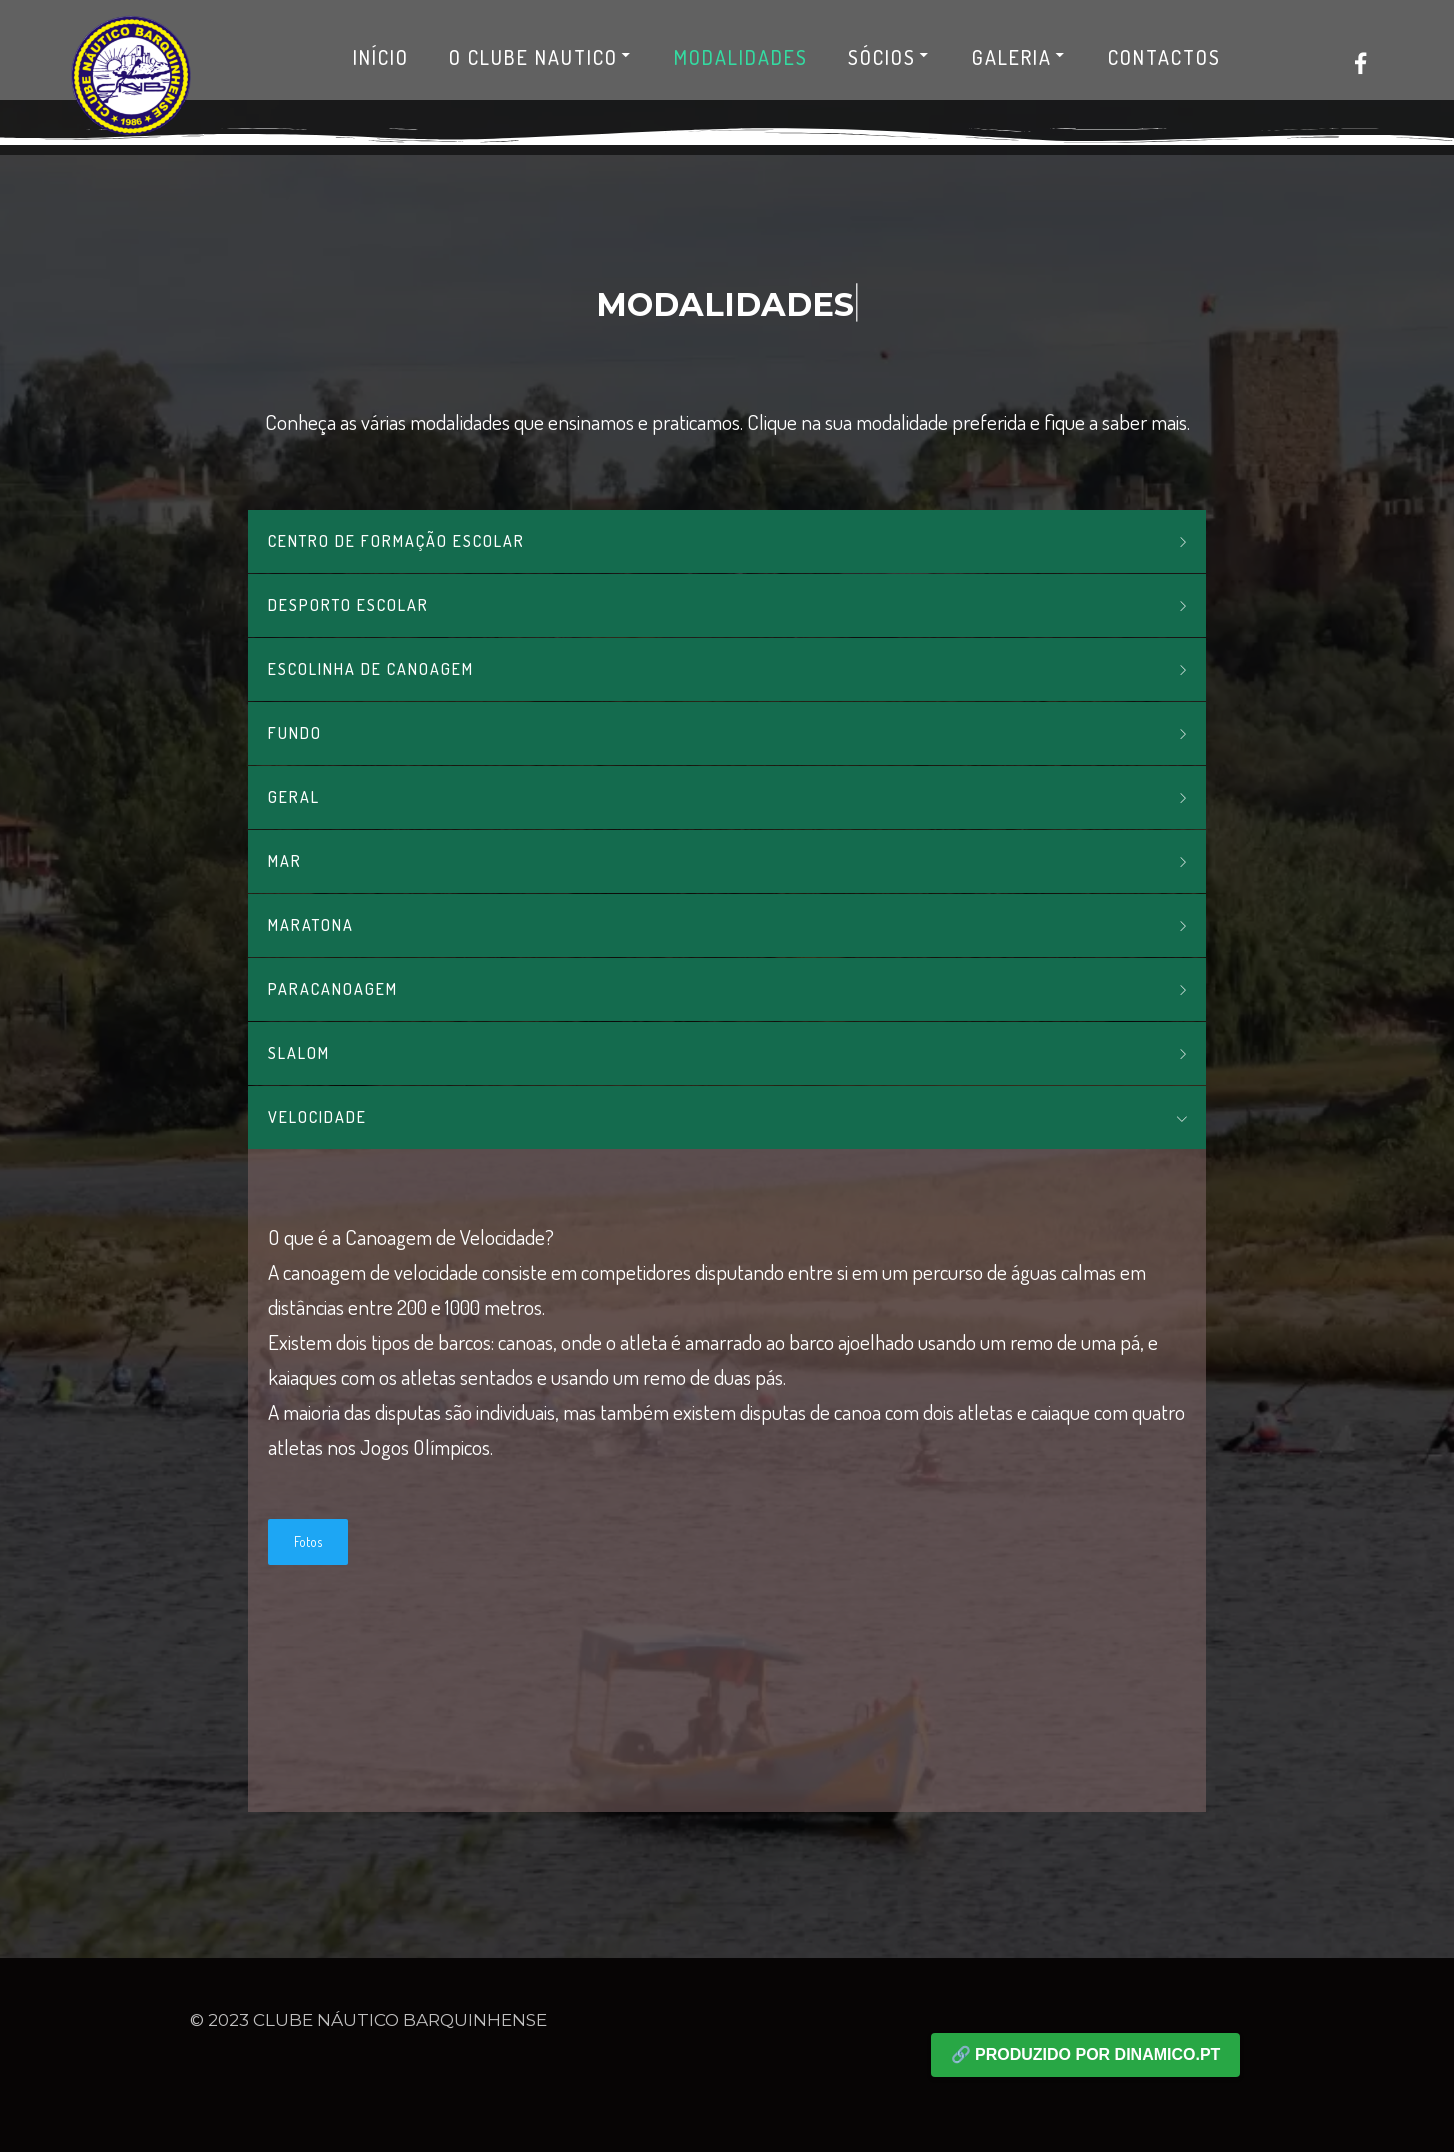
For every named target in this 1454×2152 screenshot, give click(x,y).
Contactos (1164, 57)
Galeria (1020, 57)
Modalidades (741, 57)
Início (381, 57)
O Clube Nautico (541, 57)
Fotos (308, 1541)
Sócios (890, 57)
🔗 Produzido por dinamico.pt (1086, 2054)
